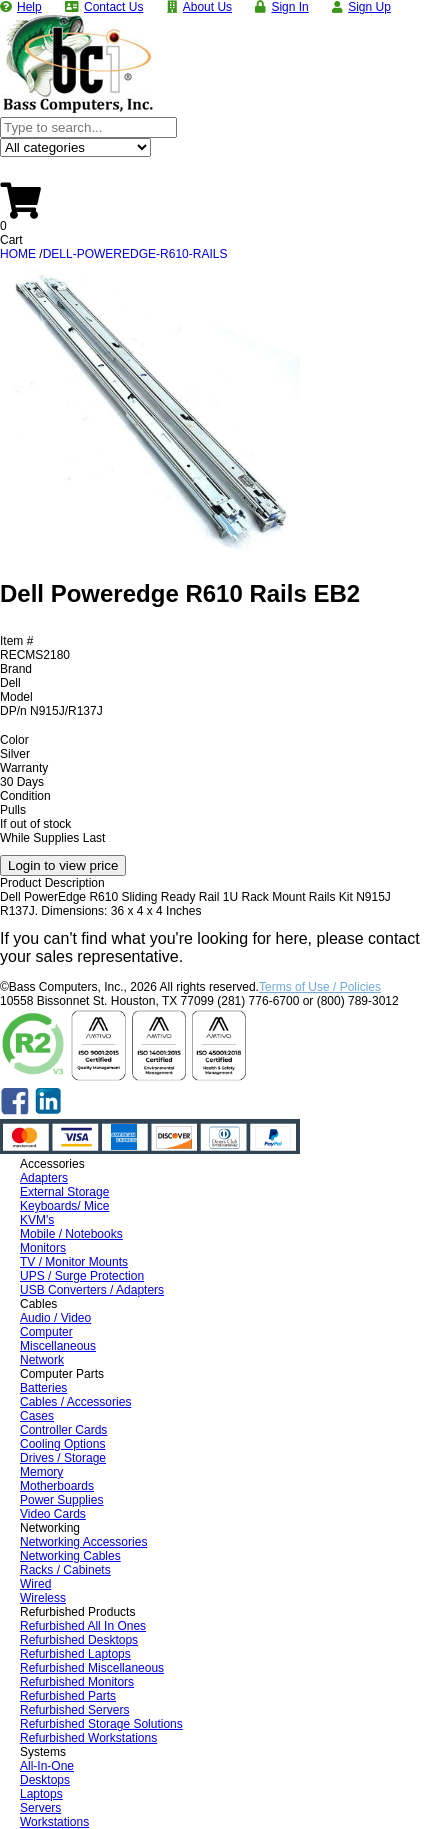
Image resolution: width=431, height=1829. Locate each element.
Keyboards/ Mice (64, 1206)
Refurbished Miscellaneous (92, 1668)
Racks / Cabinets (65, 1570)
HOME (18, 254)
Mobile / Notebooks (71, 1234)
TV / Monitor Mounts (74, 1262)
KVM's (37, 1220)
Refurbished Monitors (77, 1682)
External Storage (64, 1192)
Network (42, 1360)
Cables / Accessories (75, 1402)
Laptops (41, 1794)
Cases (37, 1416)
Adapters (44, 1178)
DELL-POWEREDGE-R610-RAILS (135, 254)
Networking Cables (70, 1556)
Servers (40, 1808)
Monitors (43, 1248)
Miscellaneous (58, 1346)
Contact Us (113, 7)
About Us (207, 7)
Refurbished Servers (74, 1710)
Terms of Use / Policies (320, 987)
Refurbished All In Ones (83, 1626)
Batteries (43, 1388)
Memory (41, 1472)
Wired (35, 1584)
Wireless (43, 1598)
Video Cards (53, 1514)
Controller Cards (63, 1430)
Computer (46, 1332)
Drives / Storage (63, 1458)
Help (29, 7)
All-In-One (47, 1766)
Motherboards (57, 1486)
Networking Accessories (83, 1542)
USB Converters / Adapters (92, 1290)
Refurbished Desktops (79, 1640)
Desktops (45, 1780)
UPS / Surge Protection (82, 1276)
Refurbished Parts (68, 1696)
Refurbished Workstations (88, 1738)
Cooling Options (62, 1444)
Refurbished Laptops (75, 1654)
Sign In (289, 7)
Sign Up (369, 7)
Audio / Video (55, 1318)
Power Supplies (61, 1500)
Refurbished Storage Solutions (101, 1724)
